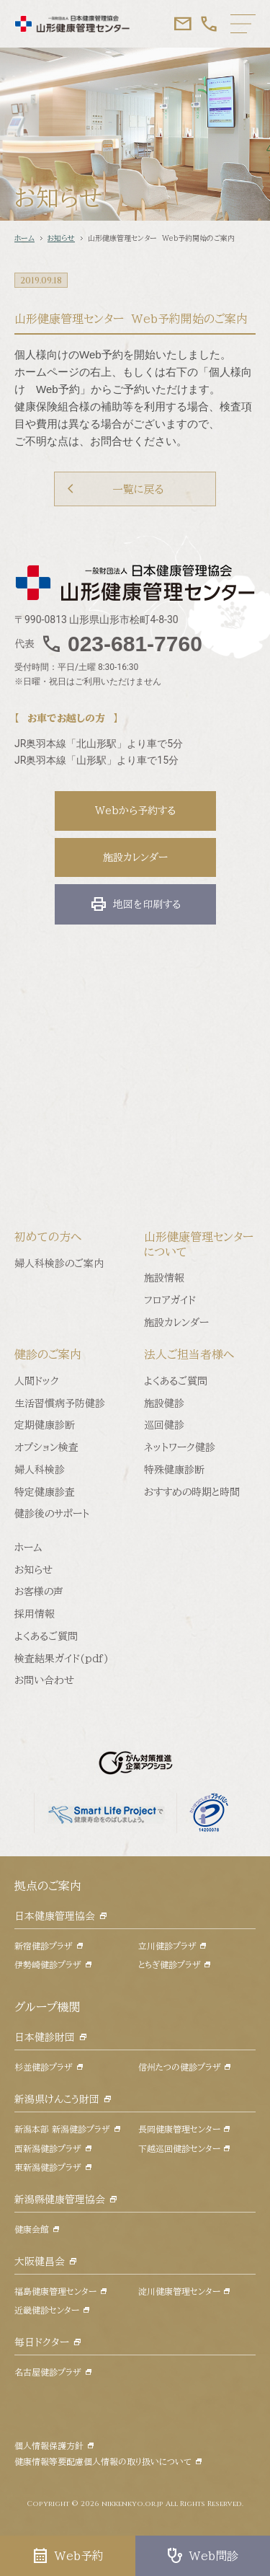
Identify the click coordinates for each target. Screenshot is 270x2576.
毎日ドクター (41, 2342)
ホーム (24, 238)
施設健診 (164, 1403)
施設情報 (164, 1278)
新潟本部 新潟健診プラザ (62, 2129)
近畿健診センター (46, 2310)
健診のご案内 (47, 1354)
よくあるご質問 (175, 1381)
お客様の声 (38, 1592)
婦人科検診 (39, 1470)
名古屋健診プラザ (47, 2372)
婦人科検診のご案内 (59, 1263)
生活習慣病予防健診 (59, 1403)
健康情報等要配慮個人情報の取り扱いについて (103, 2461)
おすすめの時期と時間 (192, 1492)
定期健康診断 (44, 1425)
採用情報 (34, 1614)
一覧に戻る (138, 489)
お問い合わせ (44, 1680)
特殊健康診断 (174, 1470)
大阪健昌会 (39, 2262)
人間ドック (36, 1381)
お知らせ (61, 238)
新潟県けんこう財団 (56, 2099)
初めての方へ (47, 1237)
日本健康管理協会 (54, 1916)
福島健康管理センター (55, 2291)
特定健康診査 (44, 1492)
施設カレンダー (135, 857)
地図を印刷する (135, 904)
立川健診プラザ (167, 1945)
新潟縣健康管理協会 (59, 2200)
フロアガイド (170, 1300)
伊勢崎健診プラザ (47, 1964)
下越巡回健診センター (179, 2148)
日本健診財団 (44, 2037)
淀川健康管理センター (179, 2291)
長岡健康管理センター (179, 2129)
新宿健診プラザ (43, 1945)
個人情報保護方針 (49, 2445)
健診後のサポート (51, 1514)
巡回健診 (164, 1425)
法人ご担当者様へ (189, 1354)
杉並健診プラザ (43, 2067)
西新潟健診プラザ (47, 2148)
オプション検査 (46, 1447)
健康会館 (31, 2229)
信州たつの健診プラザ (179, 2067)
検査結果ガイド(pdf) (61, 1659)
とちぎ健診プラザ (169, 1964)
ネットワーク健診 (179, 1447)
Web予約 (68, 2556)
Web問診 (202, 2556)
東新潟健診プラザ (47, 2167)
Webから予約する (135, 811)
